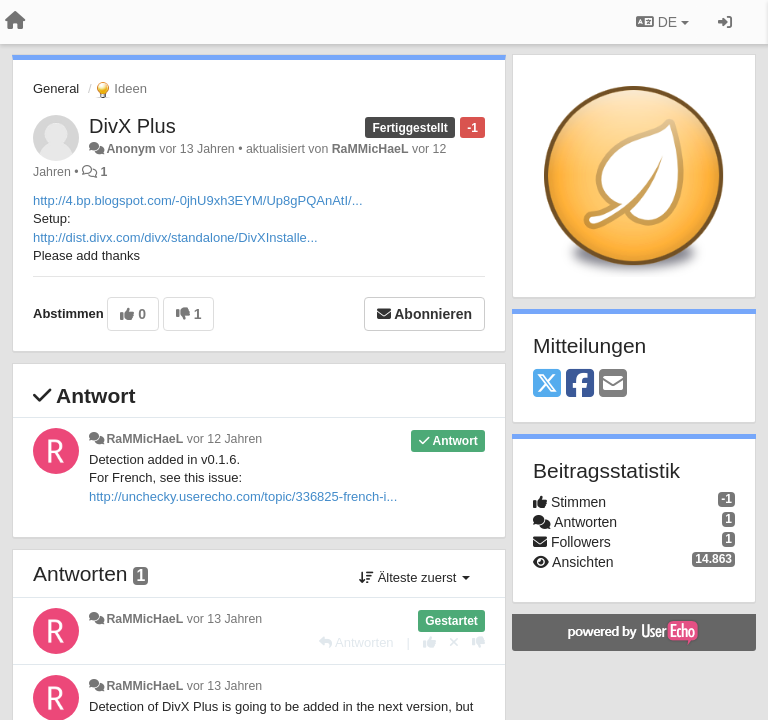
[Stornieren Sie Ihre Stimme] (454, 642)
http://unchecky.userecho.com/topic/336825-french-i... (243, 496)
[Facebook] (580, 384)
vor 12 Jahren (224, 439)
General (56, 88)
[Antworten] (356, 642)
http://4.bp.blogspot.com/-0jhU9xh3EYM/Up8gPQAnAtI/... (198, 200)
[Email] (613, 384)
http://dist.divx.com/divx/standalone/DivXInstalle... (175, 237)
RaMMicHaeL (370, 149)
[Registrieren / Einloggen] (725, 22)
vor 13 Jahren (224, 619)
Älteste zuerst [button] (414, 577)
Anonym (130, 149)
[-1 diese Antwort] (478, 642)
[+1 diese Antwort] (429, 642)
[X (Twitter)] (547, 384)
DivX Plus (132, 126)
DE (662, 22)
